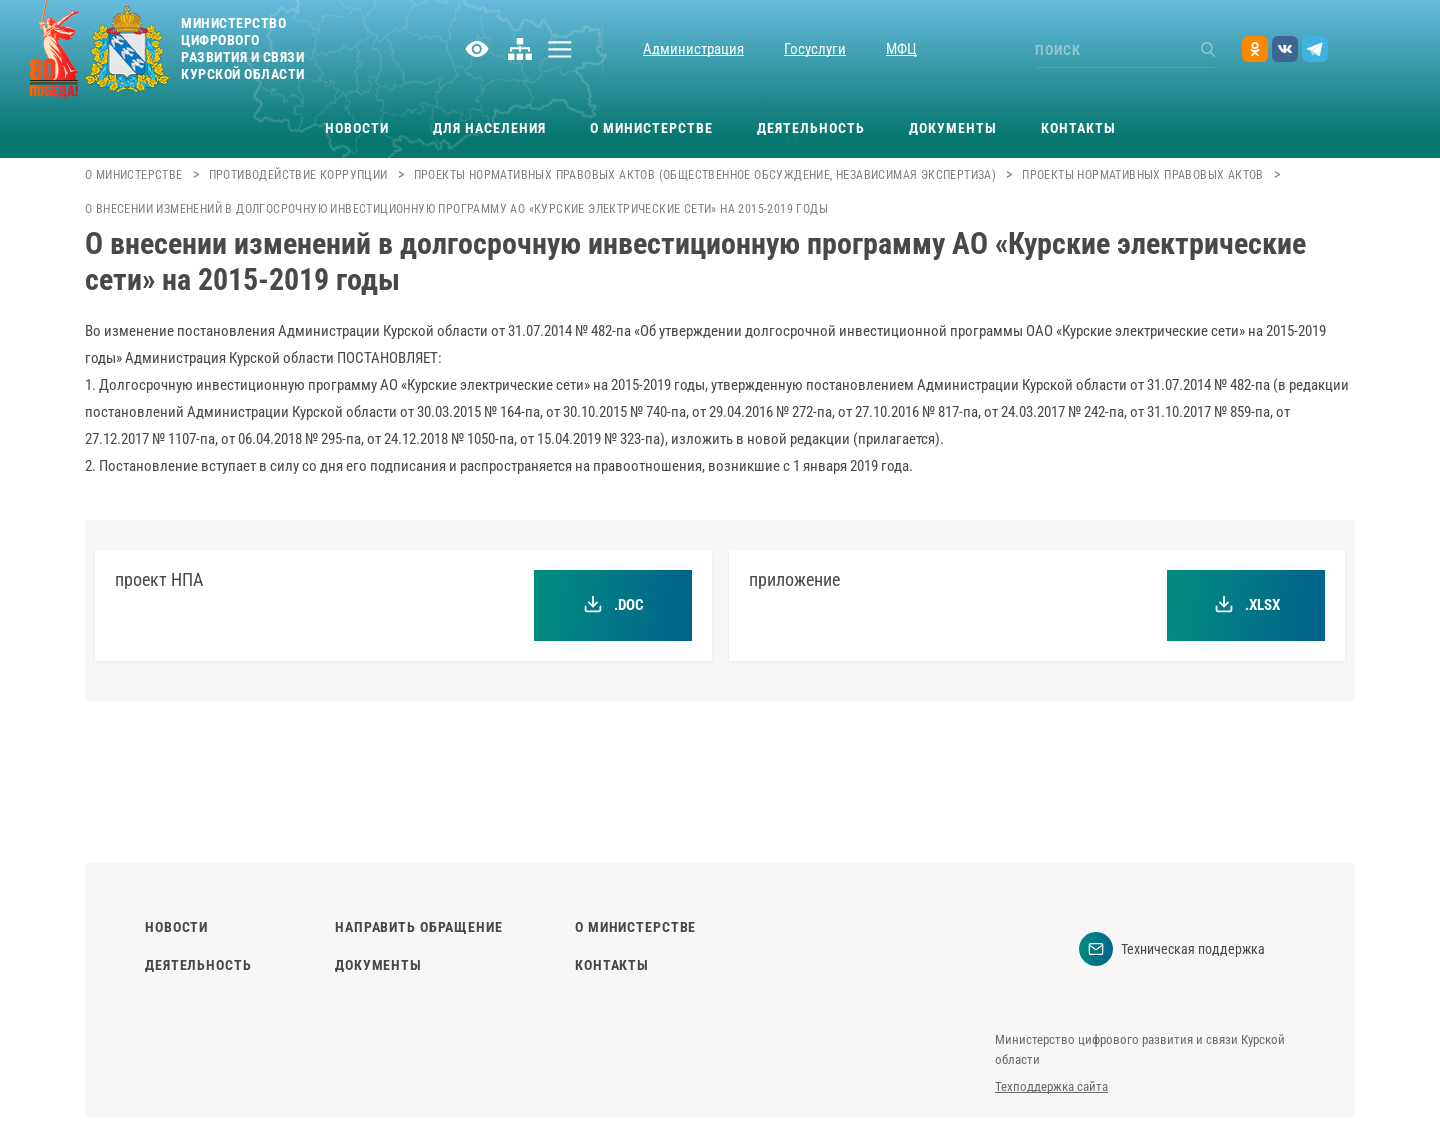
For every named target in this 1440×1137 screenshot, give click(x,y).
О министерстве (651, 128)
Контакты (1078, 128)
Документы (953, 128)
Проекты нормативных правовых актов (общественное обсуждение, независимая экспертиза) (705, 175)
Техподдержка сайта (1051, 1086)
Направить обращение (419, 927)
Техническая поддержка (1172, 949)
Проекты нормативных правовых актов (1143, 175)
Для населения (489, 128)
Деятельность (811, 128)
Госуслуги (815, 49)
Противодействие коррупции (298, 175)
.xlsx (1247, 604)
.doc (613, 604)
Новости (357, 128)
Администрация (693, 49)
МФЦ (901, 49)
